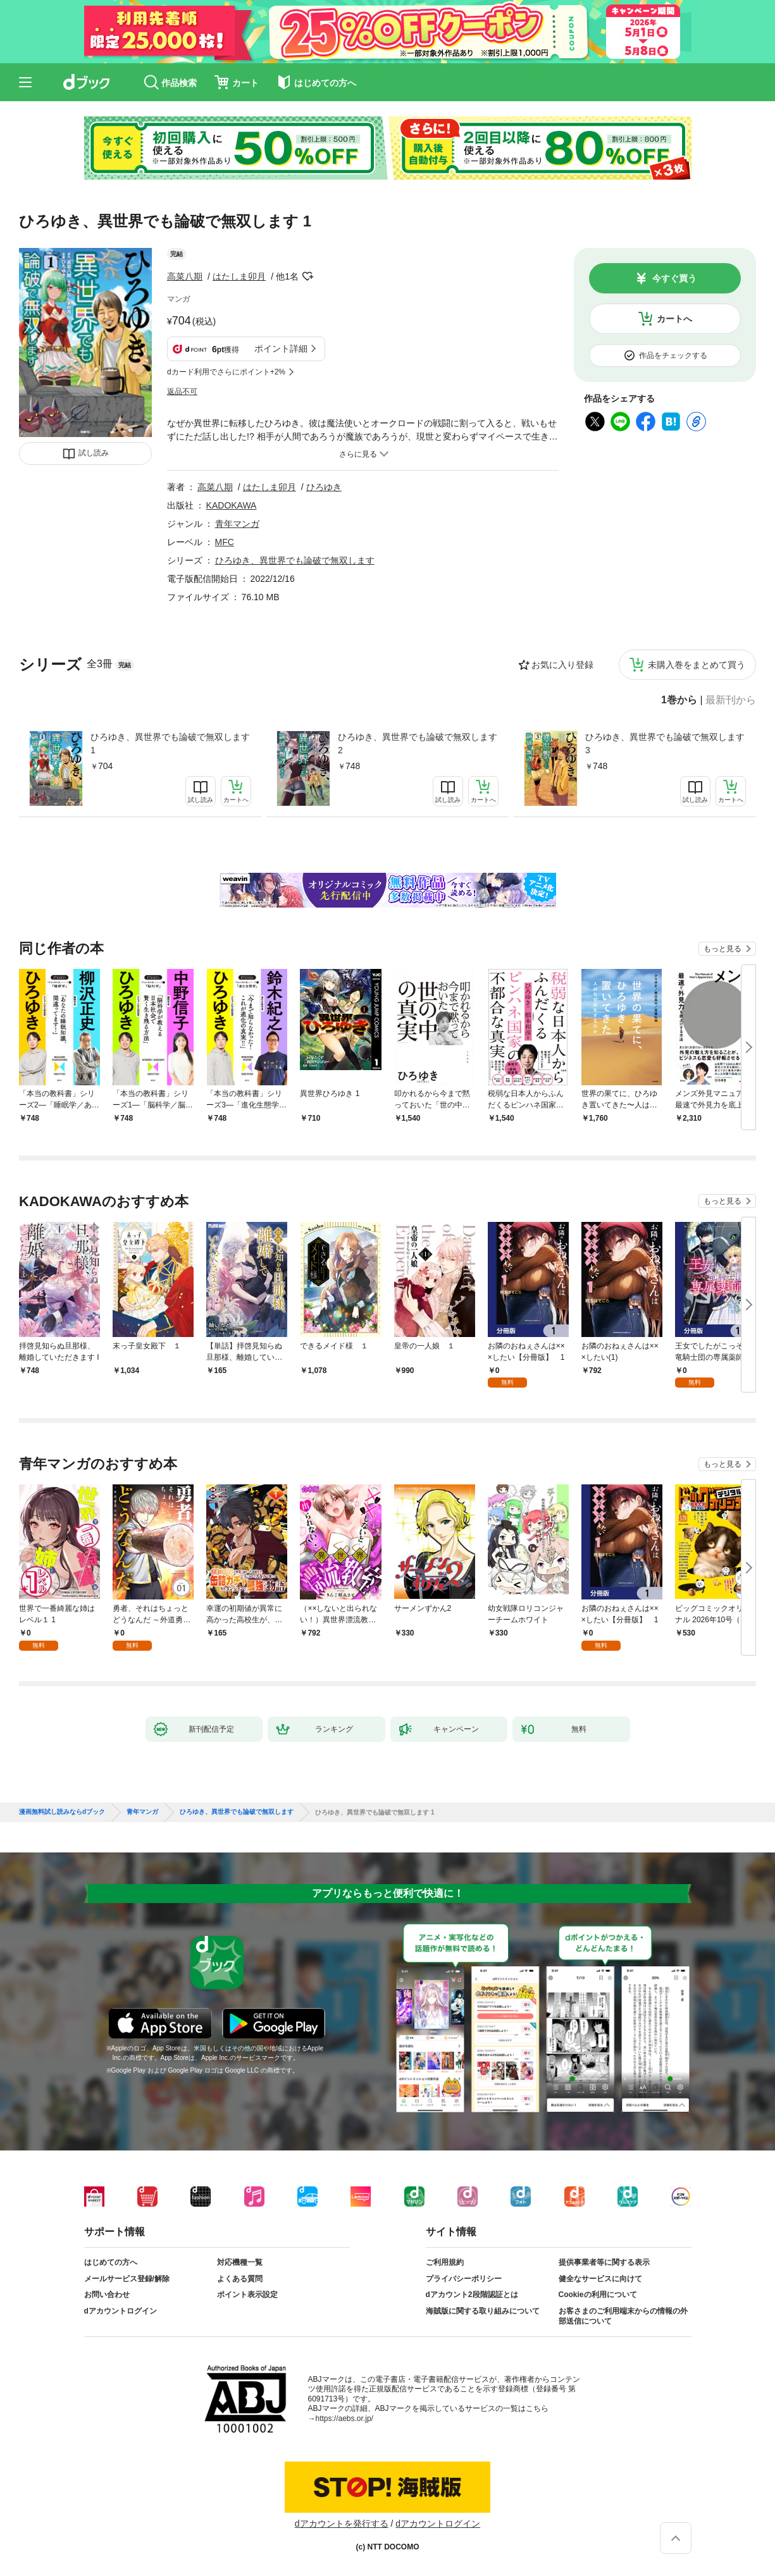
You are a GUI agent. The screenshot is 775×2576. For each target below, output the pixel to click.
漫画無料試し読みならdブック (62, 1812)
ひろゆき (324, 487)
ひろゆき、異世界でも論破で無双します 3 (665, 743)
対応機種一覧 (240, 2262)
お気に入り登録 (562, 665)
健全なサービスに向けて (600, 2278)
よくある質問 (240, 2278)
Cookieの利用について (598, 2294)
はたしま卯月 (239, 276)
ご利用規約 (445, 2262)
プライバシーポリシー (464, 2278)
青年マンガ (237, 524)
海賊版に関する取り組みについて (483, 2311)
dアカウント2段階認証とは (472, 2294)
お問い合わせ (107, 2294)
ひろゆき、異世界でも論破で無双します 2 (417, 743)
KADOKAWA (231, 505)
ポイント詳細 (280, 348)
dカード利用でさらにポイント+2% (226, 371)
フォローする (307, 276)
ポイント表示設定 (247, 2294)
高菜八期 (184, 276)
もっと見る (722, 948)
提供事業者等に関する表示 (604, 2262)
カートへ (674, 319)
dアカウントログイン (120, 2311)
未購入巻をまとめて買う (696, 665)
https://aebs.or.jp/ (344, 2418)
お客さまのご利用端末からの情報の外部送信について (623, 2316)
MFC (224, 542)
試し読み (93, 452)
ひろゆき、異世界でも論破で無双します (295, 560)
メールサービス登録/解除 (127, 2278)
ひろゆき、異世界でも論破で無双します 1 (170, 743)
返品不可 (182, 391)
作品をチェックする (673, 355)
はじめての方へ (110, 2262)
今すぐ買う (674, 278)
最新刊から (730, 700)
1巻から (679, 700)
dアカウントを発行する (341, 2523)
